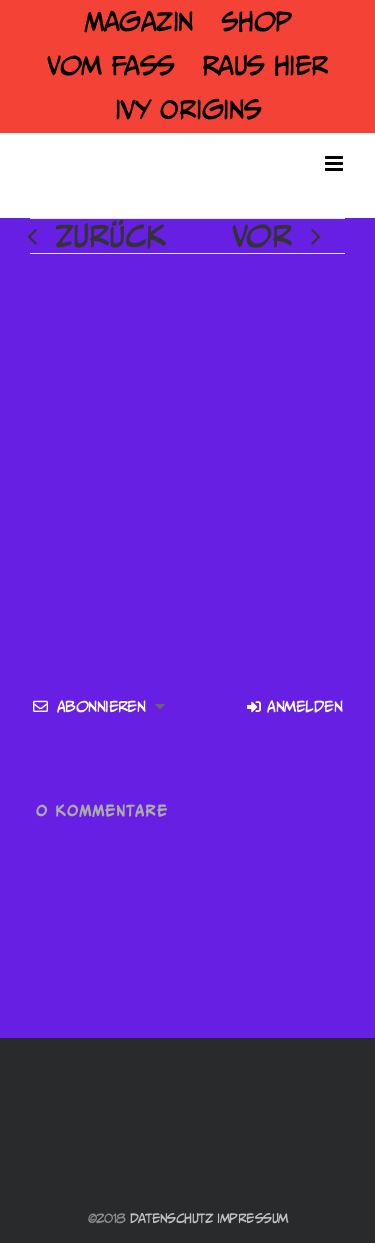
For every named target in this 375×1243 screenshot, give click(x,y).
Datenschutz (171, 1218)
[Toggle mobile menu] (335, 163)
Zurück (110, 236)
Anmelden (294, 706)
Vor (262, 236)
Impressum (252, 1218)
